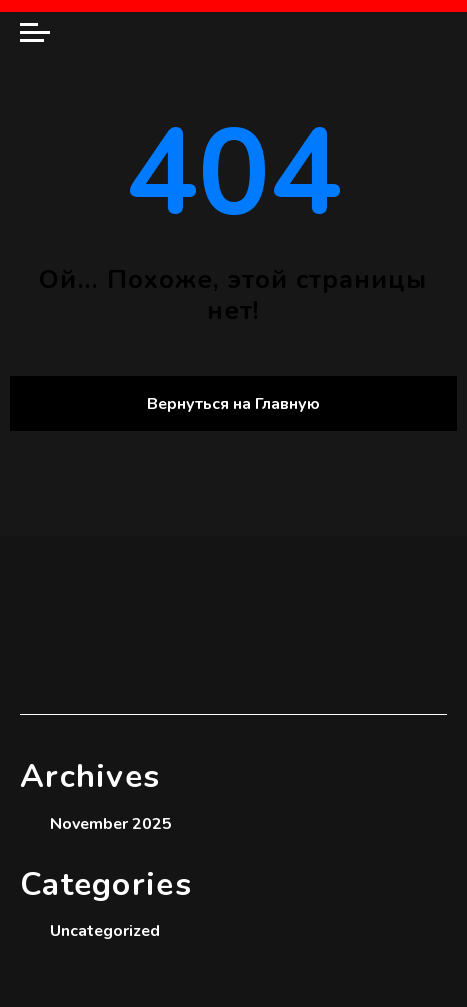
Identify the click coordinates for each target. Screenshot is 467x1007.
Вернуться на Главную (233, 404)
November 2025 (111, 824)
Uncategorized (105, 931)
